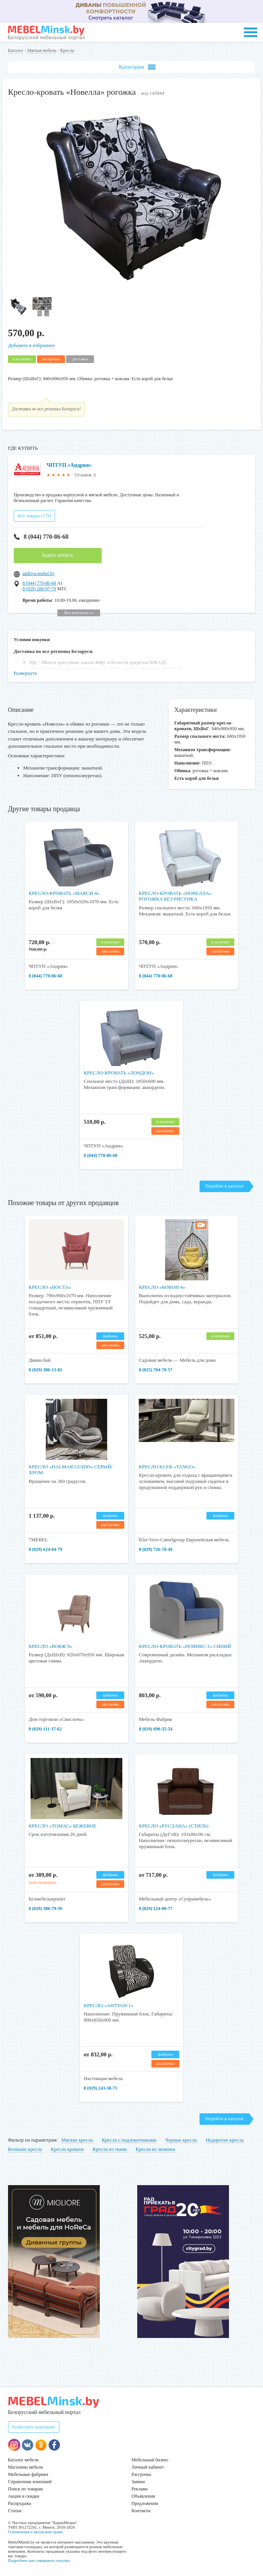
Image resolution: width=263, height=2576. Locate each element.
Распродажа (19, 2503)
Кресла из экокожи (155, 2149)
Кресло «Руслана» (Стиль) (173, 1826)
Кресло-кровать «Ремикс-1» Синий (185, 1646)
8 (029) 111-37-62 (45, 1729)
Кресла (67, 50)
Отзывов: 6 (85, 475)
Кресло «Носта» (50, 1287)
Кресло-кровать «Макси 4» (64, 893)
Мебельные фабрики (28, 2474)
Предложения (145, 2503)
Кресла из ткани (110, 2149)
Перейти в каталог (224, 1186)
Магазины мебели (25, 2467)
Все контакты (78, 612)
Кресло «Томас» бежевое (62, 1826)
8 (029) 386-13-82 (45, 1369)
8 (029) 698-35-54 (155, 1729)
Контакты (141, 2510)
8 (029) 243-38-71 (100, 2088)
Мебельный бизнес (150, 2460)
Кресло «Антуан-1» (108, 2005)
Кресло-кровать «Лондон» (119, 1073)
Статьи (14, 2510)
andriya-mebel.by (39, 573)
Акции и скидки (23, 2496)
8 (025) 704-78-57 (155, 1369)
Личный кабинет (148, 2467)
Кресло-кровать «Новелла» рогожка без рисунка (175, 896)
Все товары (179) (34, 515)
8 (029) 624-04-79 (45, 1549)
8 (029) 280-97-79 (39, 588)
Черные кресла (180, 2140)
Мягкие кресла (77, 2140)
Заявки (138, 2481)
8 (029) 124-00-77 (155, 1908)
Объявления (143, 2496)
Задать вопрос (58, 555)
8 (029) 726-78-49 (155, 1549)
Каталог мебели (23, 2460)
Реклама (140, 2489)
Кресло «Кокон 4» (162, 1287)
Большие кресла (25, 2149)
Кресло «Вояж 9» (50, 1646)
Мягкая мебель (41, 50)
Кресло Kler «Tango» (167, 1466)
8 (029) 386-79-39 (45, 1908)
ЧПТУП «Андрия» (69, 465)
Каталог (16, 50)
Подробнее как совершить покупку (39, 2560)
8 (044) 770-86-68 (41, 536)
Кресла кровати (67, 2149)
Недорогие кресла (225, 2140)
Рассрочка (141, 2474)
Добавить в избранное (31, 345)
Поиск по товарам (25, 2489)
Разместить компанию (33, 2427)
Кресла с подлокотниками (129, 2140)
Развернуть (25, 673)
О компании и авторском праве (35, 2531)
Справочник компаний (30, 2481)
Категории (137, 67)
